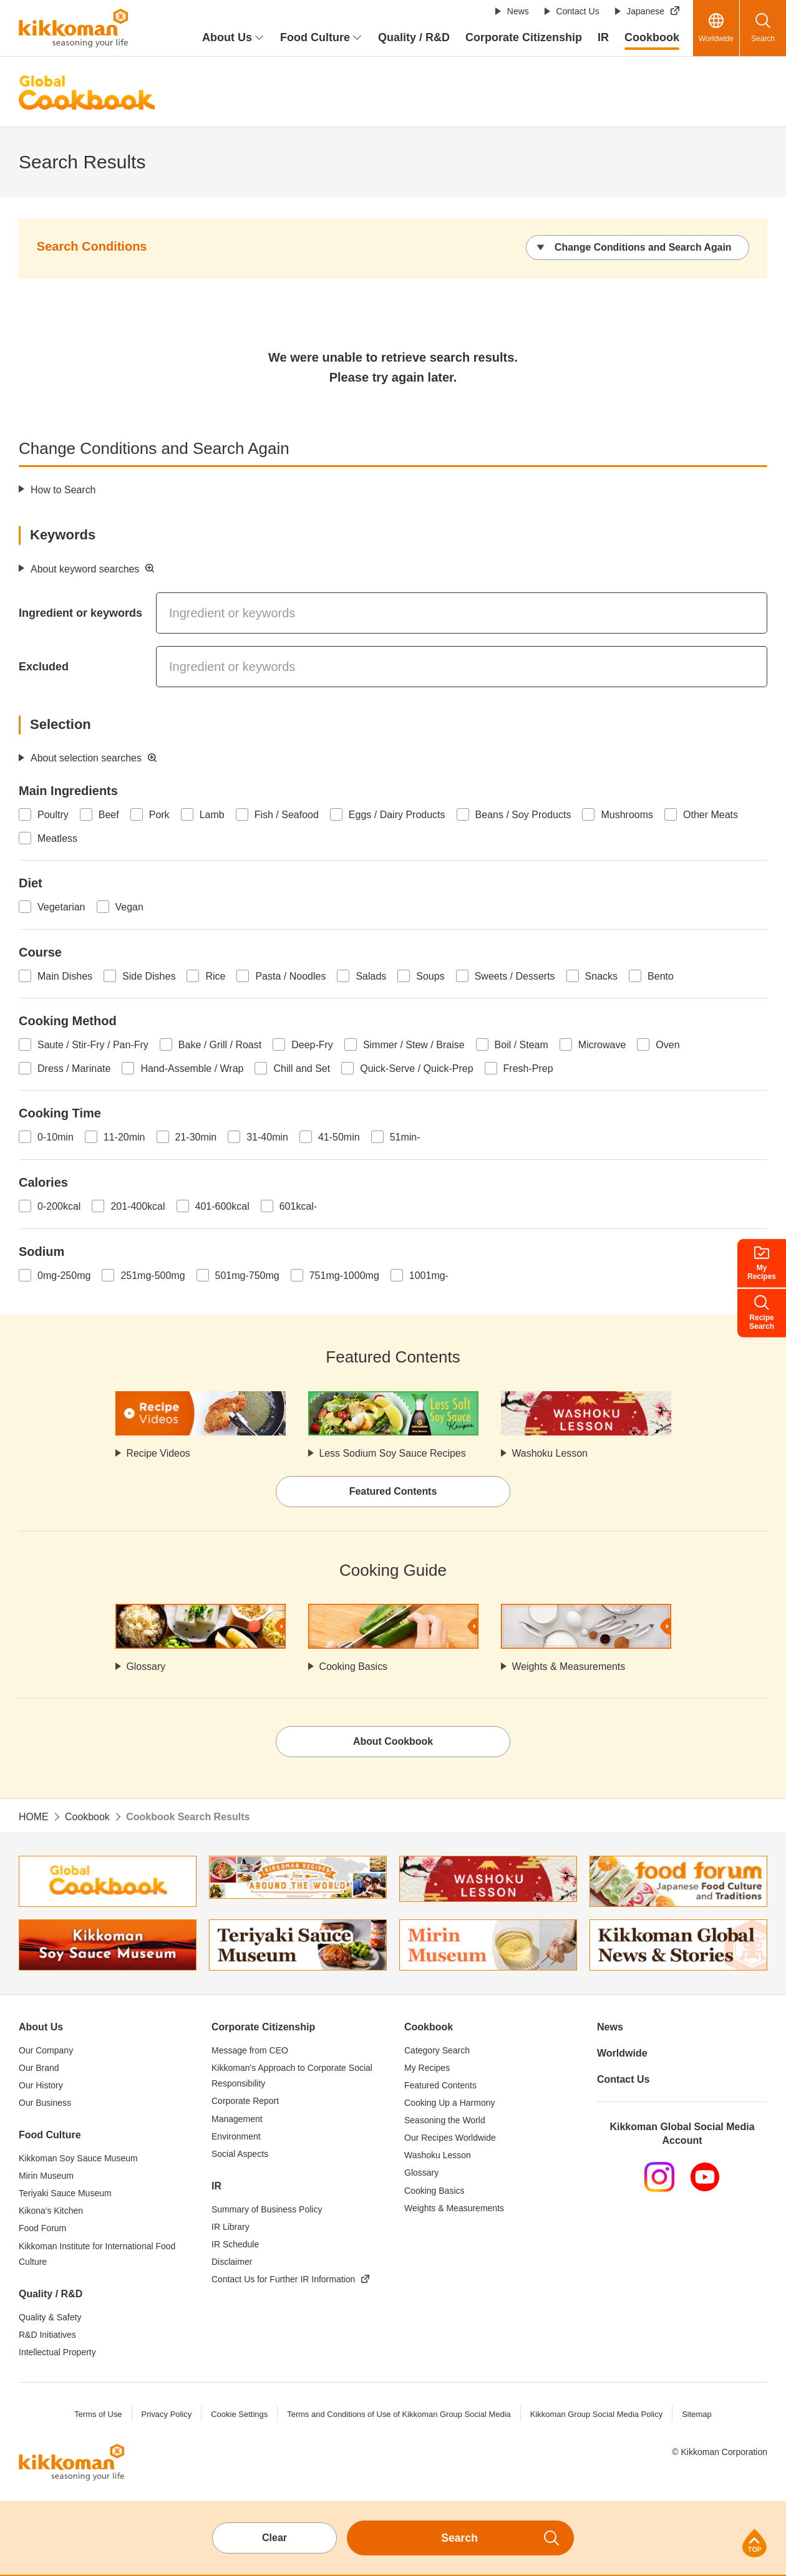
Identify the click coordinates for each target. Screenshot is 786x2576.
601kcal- (298, 1206)
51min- (405, 1137)
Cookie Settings (238, 2414)
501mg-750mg (247, 1275)
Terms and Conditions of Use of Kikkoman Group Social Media (398, 2414)
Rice (215, 976)
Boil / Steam (521, 1045)
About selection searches (86, 758)
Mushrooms (627, 814)
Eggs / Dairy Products (397, 814)
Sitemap (697, 2414)
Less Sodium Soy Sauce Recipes (393, 1453)
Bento (661, 976)
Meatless (57, 838)
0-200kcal (58, 1206)
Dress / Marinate (73, 1068)
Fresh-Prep (528, 1068)
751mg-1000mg (344, 1275)
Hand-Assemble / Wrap (191, 1068)
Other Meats (710, 814)
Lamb (212, 814)
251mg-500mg (152, 1275)
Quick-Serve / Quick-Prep (416, 1068)
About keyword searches (85, 569)
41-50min (339, 1137)
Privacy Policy (165, 2414)
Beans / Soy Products (523, 814)
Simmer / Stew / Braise (414, 1045)
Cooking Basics (353, 1666)
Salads (371, 976)
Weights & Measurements (569, 1666)
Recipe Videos (159, 1453)
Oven (667, 1045)
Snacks (601, 976)
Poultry (53, 814)
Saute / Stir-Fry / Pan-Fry (92, 1045)
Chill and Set (301, 1068)
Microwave (602, 1045)
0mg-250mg (63, 1275)
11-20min (124, 1137)
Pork (159, 814)
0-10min (55, 1137)
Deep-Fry (312, 1045)
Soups (430, 976)
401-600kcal (222, 1206)
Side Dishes (148, 976)
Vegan (129, 907)
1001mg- (429, 1275)
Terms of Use (98, 2414)
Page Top (754, 2542)
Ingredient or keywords (80, 613)
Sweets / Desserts (515, 976)
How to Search (63, 490)
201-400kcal (137, 1206)
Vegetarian (61, 907)
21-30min (196, 1137)
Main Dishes (64, 976)
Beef (109, 814)
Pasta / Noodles (290, 976)
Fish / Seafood (287, 814)
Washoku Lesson (550, 1453)
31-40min (267, 1137)
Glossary (146, 1666)
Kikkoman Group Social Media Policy (596, 2414)
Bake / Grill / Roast (219, 1045)
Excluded (44, 666)
